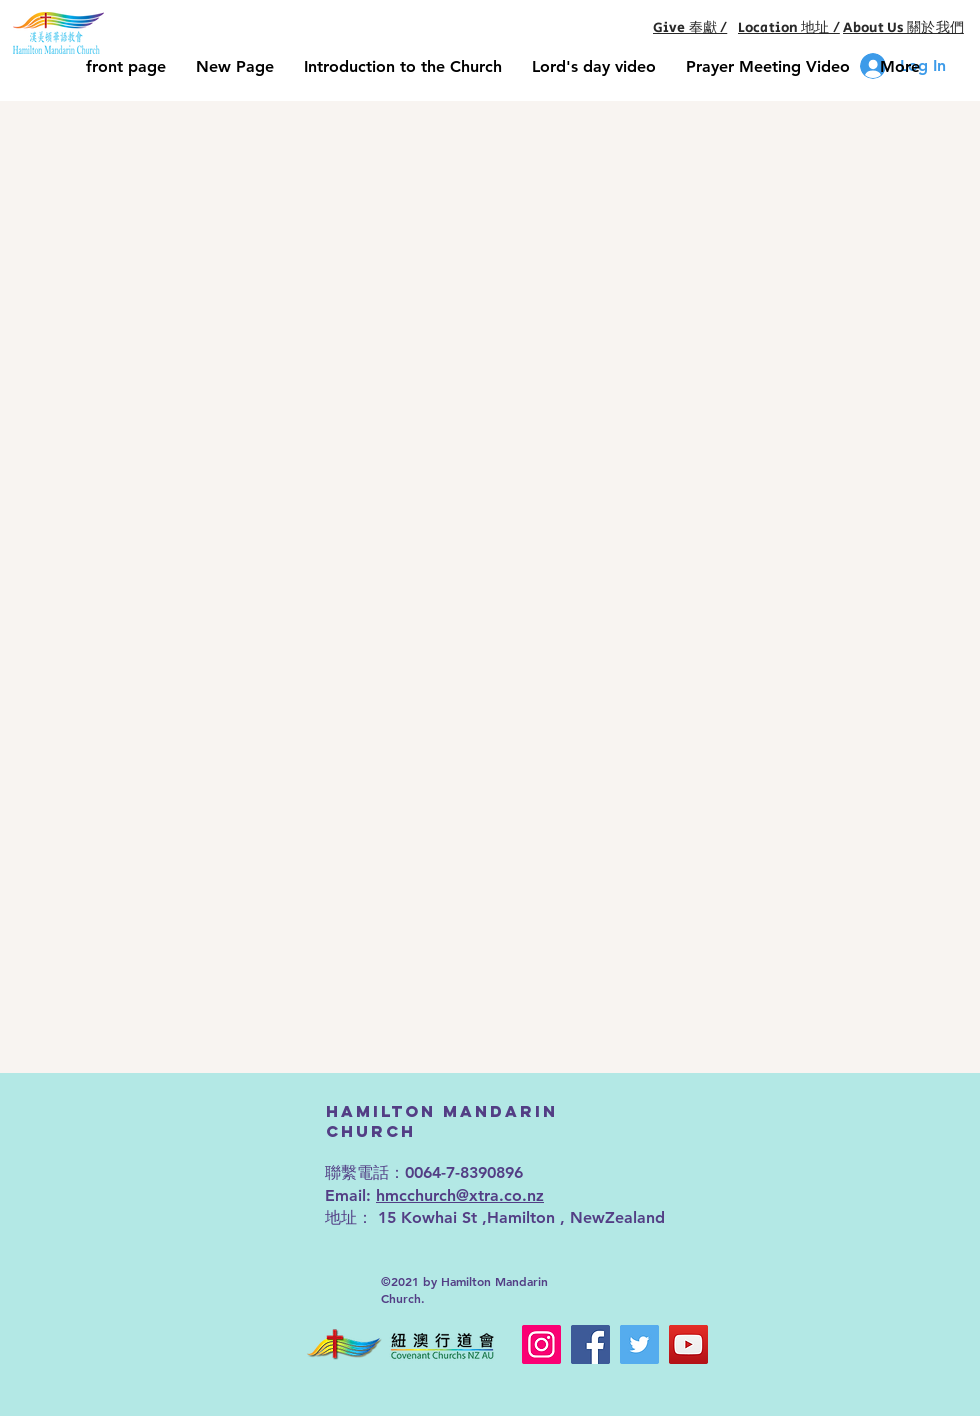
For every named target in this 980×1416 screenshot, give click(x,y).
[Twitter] (639, 1344)
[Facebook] (590, 1344)
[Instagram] (541, 1344)
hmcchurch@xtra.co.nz (460, 1195)
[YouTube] (688, 1344)
